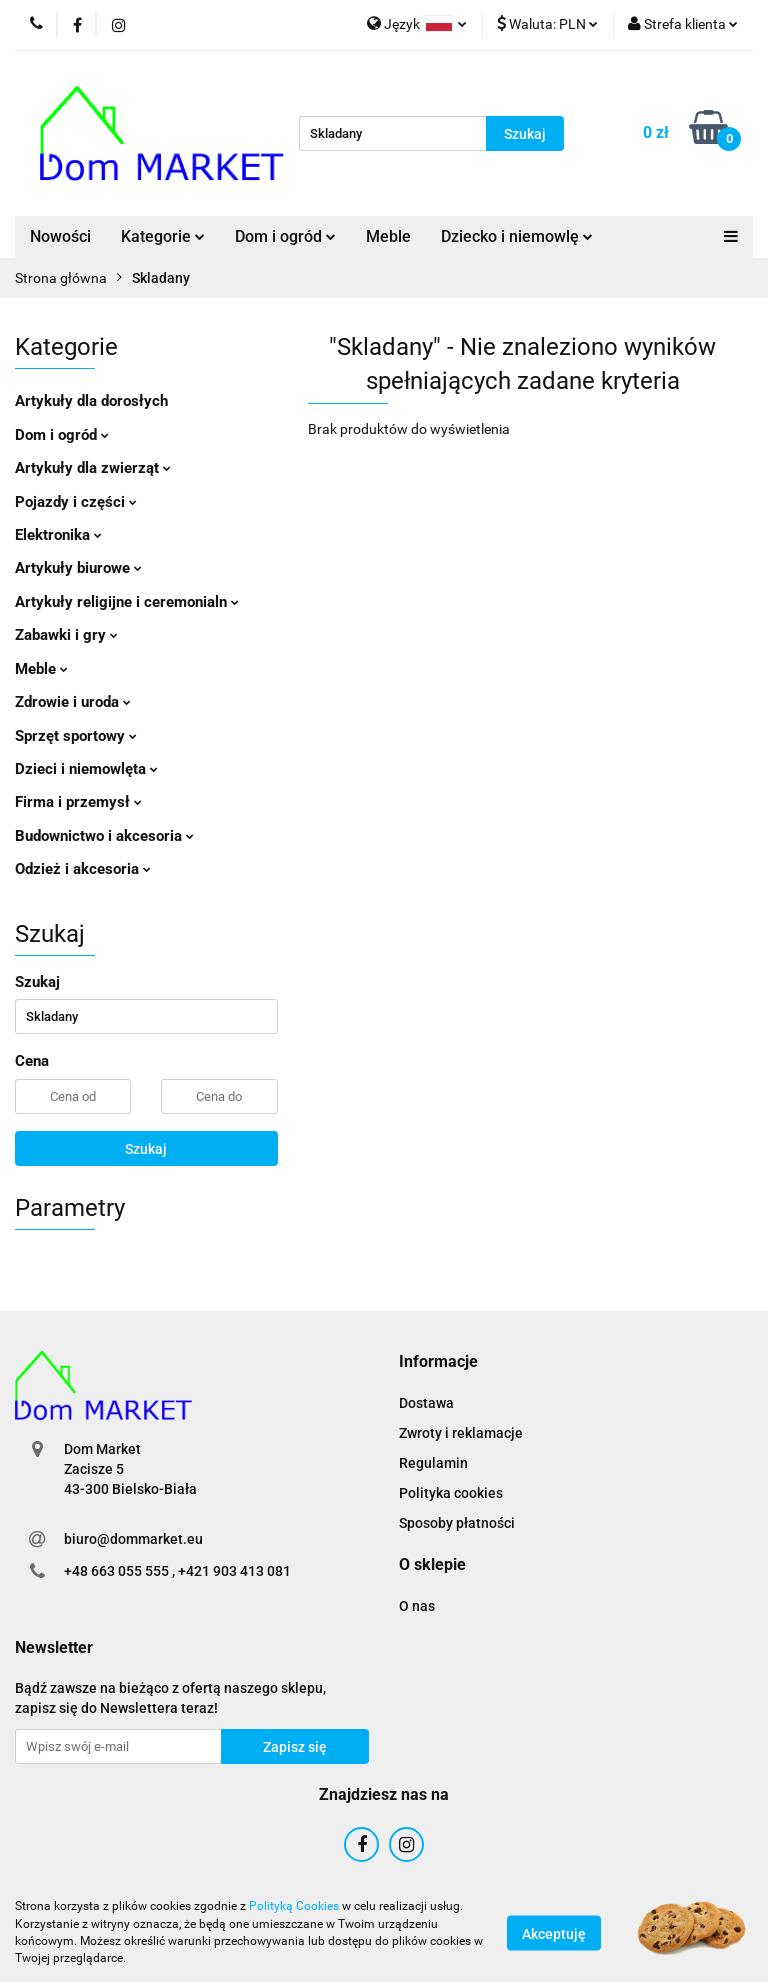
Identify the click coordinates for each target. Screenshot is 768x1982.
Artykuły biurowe (78, 568)
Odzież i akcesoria (83, 869)
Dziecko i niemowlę (517, 236)
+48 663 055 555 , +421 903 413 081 (177, 1571)
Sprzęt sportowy (76, 736)
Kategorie (163, 236)
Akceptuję (554, 1933)
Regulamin (433, 1463)
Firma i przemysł (78, 802)
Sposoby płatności (457, 1523)
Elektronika (58, 535)
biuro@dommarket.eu (133, 1539)
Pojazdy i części (76, 502)
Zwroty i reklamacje (461, 1433)
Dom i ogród (285, 236)
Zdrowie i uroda (73, 702)
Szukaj (146, 1149)
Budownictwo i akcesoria (104, 836)
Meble (388, 236)
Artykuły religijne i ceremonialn (127, 602)
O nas (417, 1606)
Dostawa (426, 1403)
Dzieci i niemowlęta (86, 769)
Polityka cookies (451, 1493)
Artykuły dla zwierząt (93, 468)
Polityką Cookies (294, 1906)
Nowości (60, 236)
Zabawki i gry (66, 635)
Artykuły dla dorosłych (91, 401)
